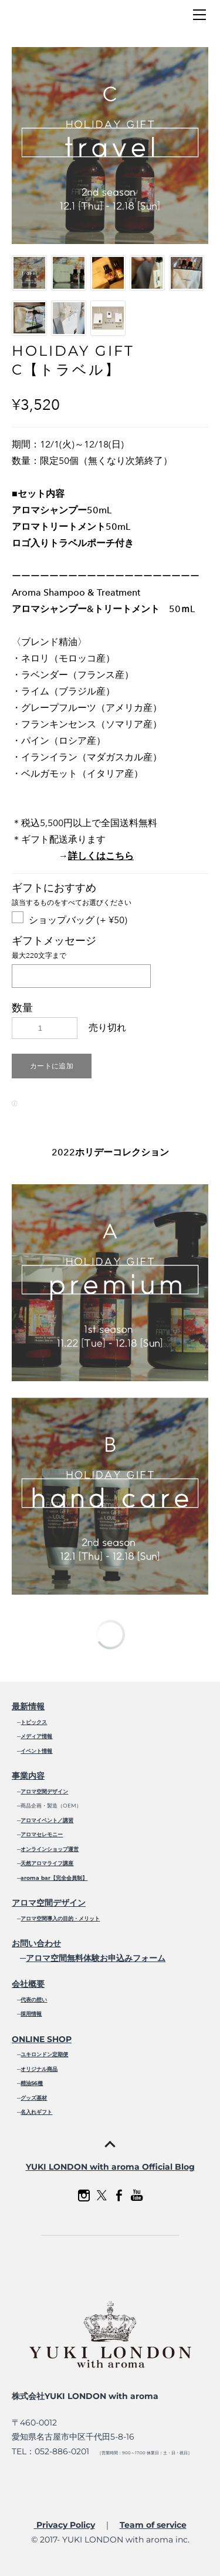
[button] (52, 1066)
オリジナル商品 (39, 2069)
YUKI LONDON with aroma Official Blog (110, 2166)
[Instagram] (84, 2196)
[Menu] (199, 14)
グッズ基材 (34, 2097)
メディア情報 (36, 1736)
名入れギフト (36, 2112)
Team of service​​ (153, 2525)
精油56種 (32, 2083)
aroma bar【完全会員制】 (54, 1878)
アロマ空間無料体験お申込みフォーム (95, 1958)
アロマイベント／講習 (47, 1820)
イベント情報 (36, 1751)
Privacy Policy (64, 2525)
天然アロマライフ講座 (47, 1863)
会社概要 (28, 1984)
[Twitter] (101, 2196)
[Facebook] (119, 2196)
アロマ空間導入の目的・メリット (60, 1918)
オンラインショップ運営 (50, 1849)
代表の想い (34, 1999)
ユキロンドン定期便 (44, 2054)
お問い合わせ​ (36, 1943)
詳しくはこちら (101, 855)
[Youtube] (137, 2196)
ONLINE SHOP (42, 2039)
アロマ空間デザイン (44, 1791)
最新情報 (28, 1706)
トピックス (34, 1722)
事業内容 (28, 1775)
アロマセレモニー (42, 1834)
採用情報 (31, 2013)
